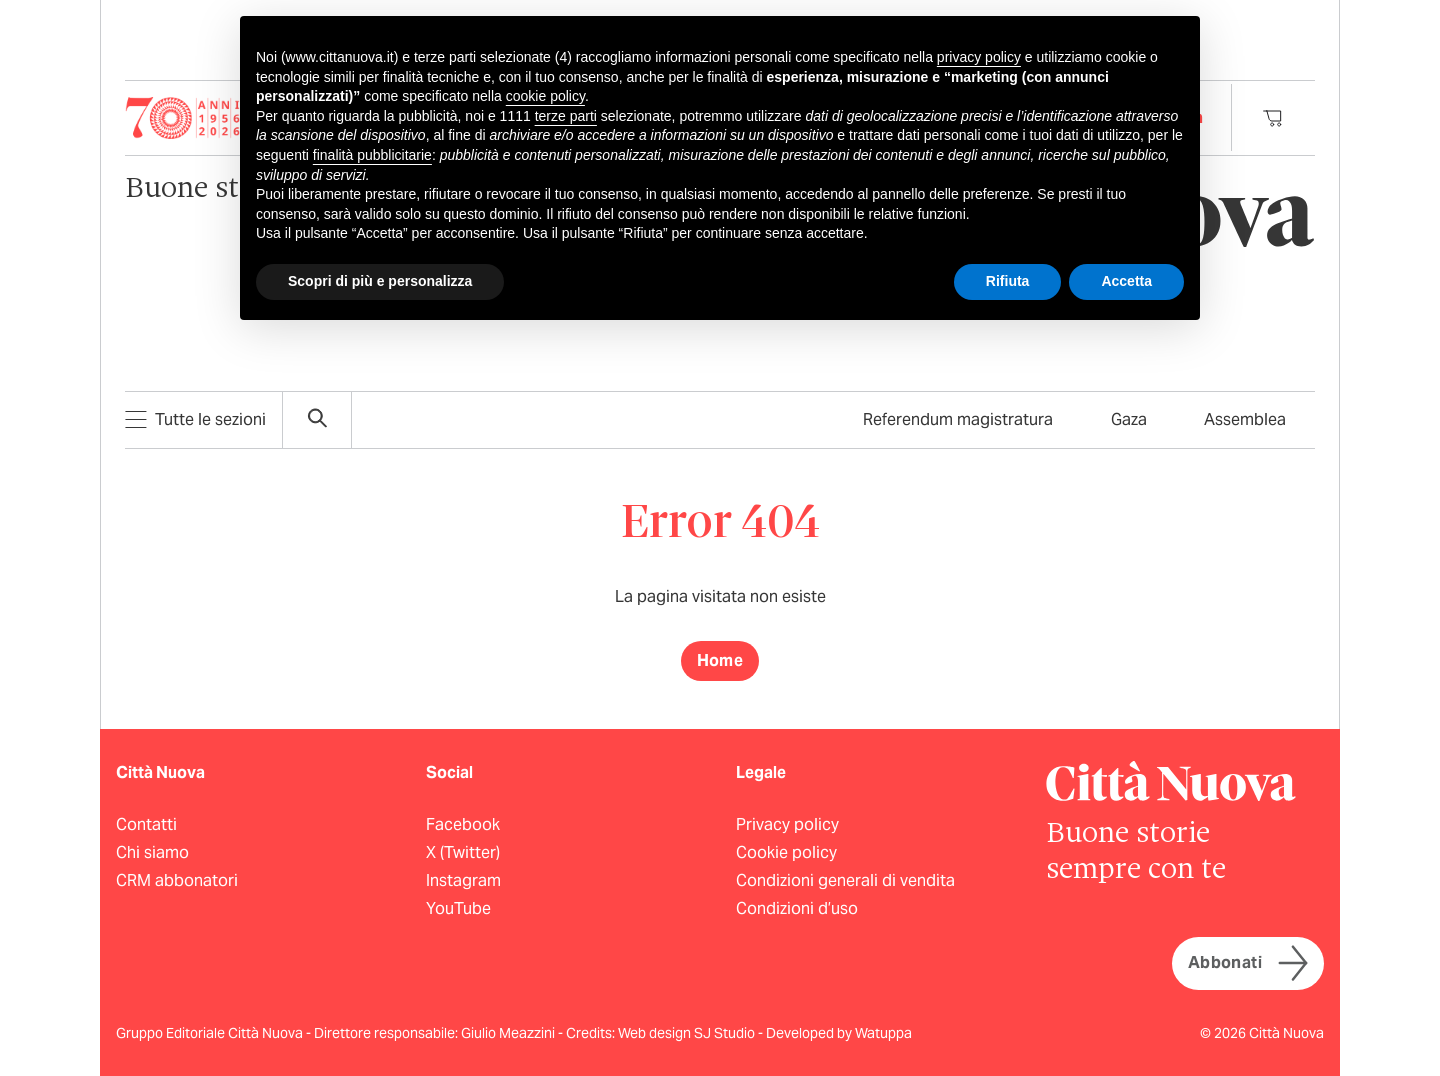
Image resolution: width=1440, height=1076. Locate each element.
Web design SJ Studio (688, 1033)
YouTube (458, 908)
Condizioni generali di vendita (845, 880)
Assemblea (1245, 419)
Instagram (463, 880)
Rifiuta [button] (1008, 281)
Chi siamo (152, 852)
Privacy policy (787, 824)
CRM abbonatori (177, 880)
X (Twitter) (463, 852)
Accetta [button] (1126, 281)
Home (720, 660)
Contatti (146, 824)
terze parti (566, 116)
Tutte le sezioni (195, 419)
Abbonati (1248, 963)
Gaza (1129, 419)
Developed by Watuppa (839, 1033)
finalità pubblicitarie (372, 155)
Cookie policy (786, 852)
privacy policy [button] (979, 57)
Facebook (463, 824)
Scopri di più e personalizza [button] (380, 281)
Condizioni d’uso (797, 908)
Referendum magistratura (958, 419)
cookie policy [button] (545, 96)
